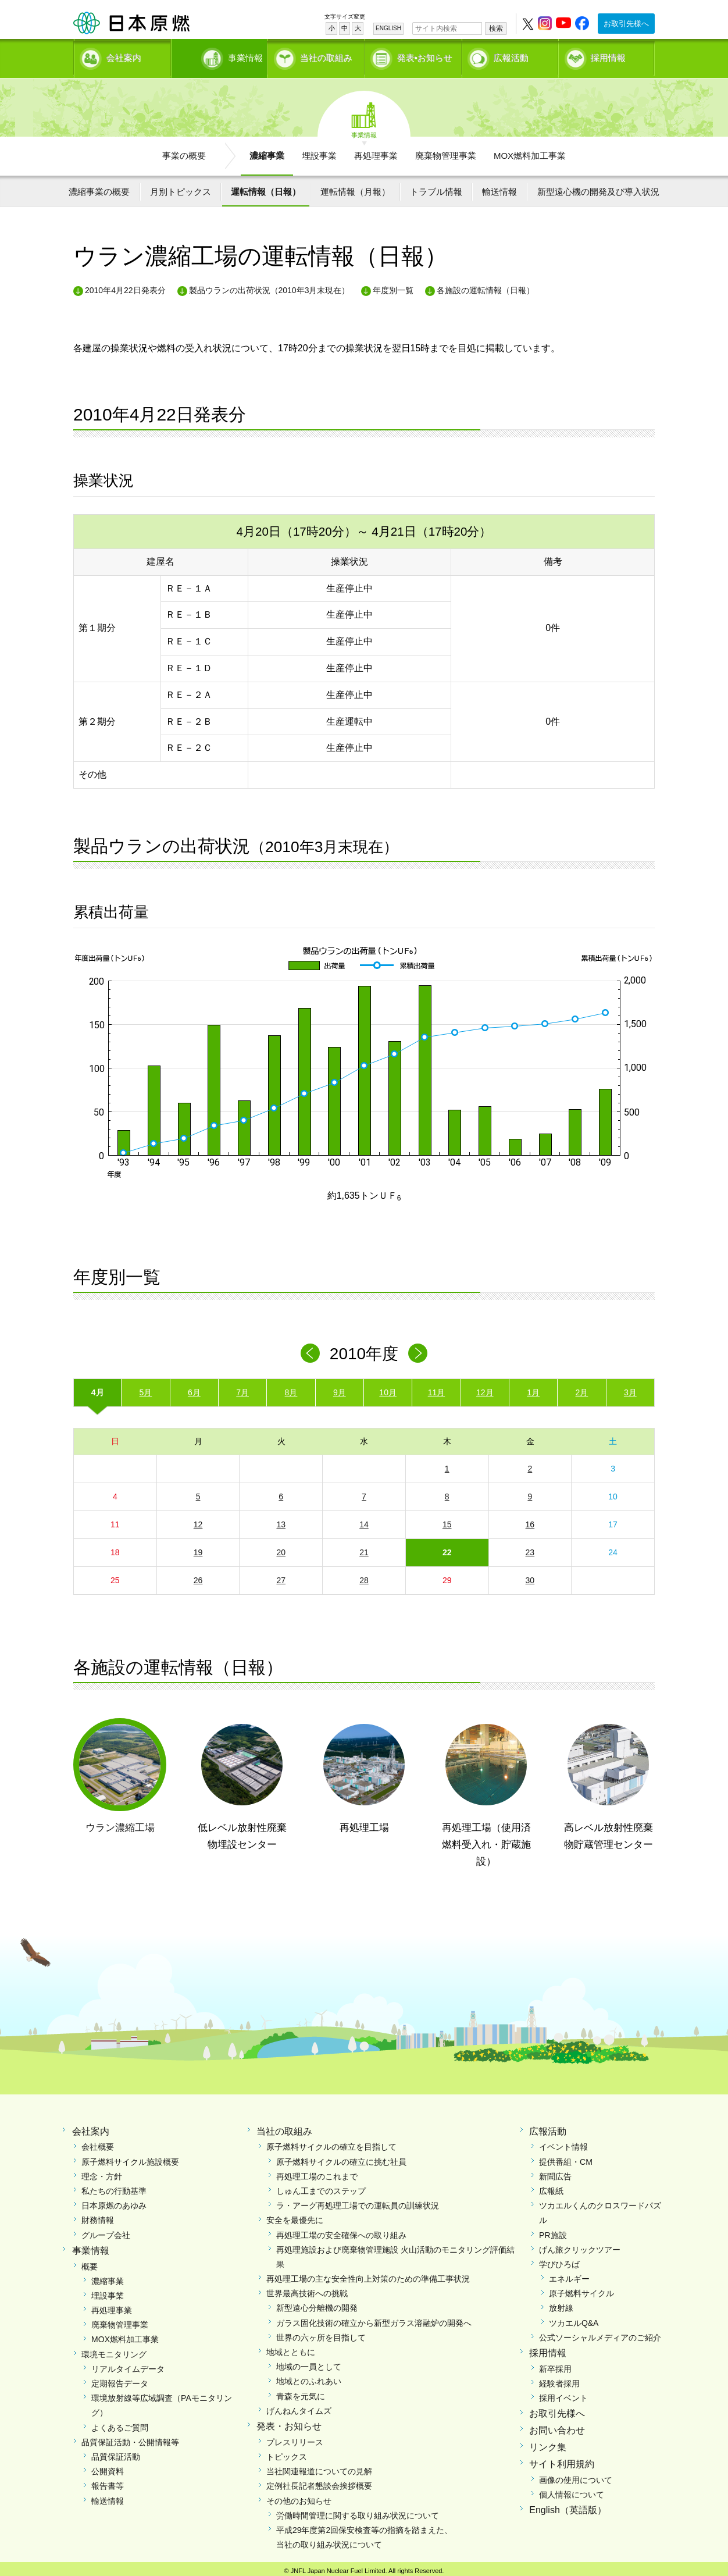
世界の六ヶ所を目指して (321, 2333)
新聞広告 (555, 2172)
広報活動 (511, 55)
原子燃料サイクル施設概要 (130, 2157)
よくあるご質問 (119, 2423)
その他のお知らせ (298, 2496)
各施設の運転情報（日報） (485, 286)
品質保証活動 (115, 2452)
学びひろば (559, 2260)
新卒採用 (555, 2365)
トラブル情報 (436, 188)
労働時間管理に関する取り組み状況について (357, 2511)
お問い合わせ (557, 2426)
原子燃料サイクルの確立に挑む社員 (341, 2157)
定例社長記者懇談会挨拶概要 (319, 2481)
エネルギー (569, 2274)
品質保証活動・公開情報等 (130, 2438)
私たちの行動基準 (114, 2187)
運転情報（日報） (266, 188)
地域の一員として (308, 2362)
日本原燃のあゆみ (114, 2201)
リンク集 (547, 2443)
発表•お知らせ (424, 55)
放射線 (561, 2303)
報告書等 (107, 2481)
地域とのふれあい (308, 2377)
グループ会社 (105, 2230)
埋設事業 (319, 151)
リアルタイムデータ (128, 2365)
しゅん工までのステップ (321, 2187)
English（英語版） (567, 2506)
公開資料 (107, 2467)
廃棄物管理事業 (445, 151)
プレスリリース (294, 2438)
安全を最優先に (294, 2216)
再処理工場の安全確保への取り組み (341, 2230)
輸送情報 (499, 188)
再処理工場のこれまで (317, 2172)
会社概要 (97, 2142)
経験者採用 (559, 2379)
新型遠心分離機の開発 (317, 2303)
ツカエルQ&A (574, 2318)
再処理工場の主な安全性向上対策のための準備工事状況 (368, 2274)
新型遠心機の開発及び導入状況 (598, 188)
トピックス (286, 2452)
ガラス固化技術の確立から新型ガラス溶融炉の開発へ (374, 2318)
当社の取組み (326, 55)
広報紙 (551, 2187)
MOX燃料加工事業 (530, 151)
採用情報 (608, 55)
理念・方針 (101, 2172)
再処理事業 (376, 151)
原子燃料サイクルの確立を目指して (331, 2142)
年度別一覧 (393, 286)
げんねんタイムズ (298, 2406)
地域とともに (290, 2348)
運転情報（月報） (355, 188)
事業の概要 (184, 151)
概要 (89, 2262)
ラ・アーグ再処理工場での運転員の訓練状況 (357, 2201)
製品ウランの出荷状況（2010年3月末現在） (269, 286)
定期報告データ (119, 2379)
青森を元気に (300, 2391)
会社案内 (123, 55)
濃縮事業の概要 (99, 188)
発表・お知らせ (289, 2422)
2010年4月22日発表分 (125, 286)
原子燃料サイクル (581, 2289)
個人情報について (571, 2490)
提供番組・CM (566, 2157)
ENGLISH (388, 28)
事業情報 (220, 55)
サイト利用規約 (561, 2460)
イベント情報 (563, 2142)
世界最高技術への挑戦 (307, 2289)
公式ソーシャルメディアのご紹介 (600, 2333)
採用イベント (563, 2394)
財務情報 (97, 2216)
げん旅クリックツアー (579, 2245)
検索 (496, 28)
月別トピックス (180, 188)
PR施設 (552, 2230)
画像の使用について (575, 2475)
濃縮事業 (266, 151)
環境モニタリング (114, 2349)
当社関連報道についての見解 (319, 2467)
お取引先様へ (626, 23)
